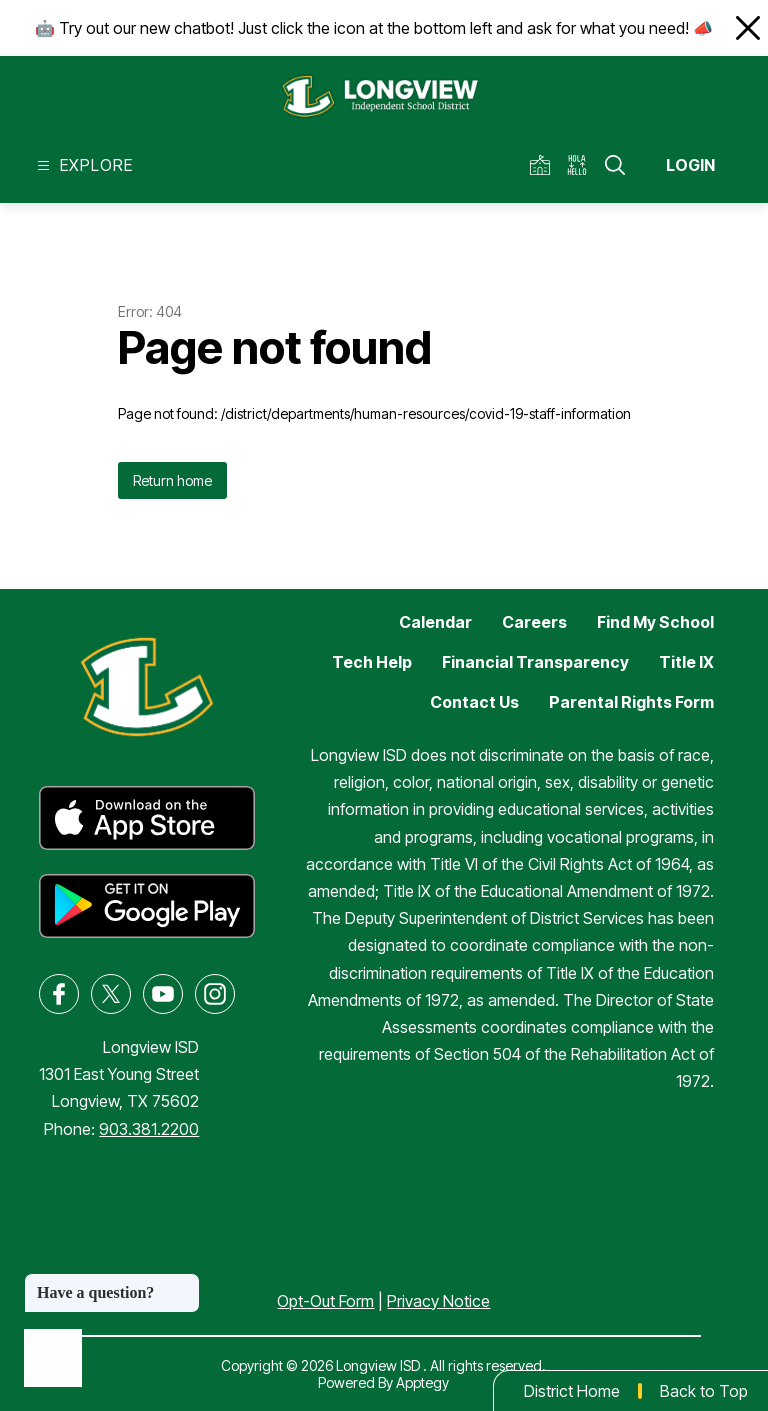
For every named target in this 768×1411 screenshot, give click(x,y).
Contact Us (474, 702)
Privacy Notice (438, 1301)
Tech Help (372, 662)
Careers (534, 622)
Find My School (655, 622)
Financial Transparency (535, 662)
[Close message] (184, 1283)
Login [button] (690, 165)
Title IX (686, 662)
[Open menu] (82, 165)
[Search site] (615, 165)
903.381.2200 (149, 1129)
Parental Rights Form (631, 702)
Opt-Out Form (325, 1301)
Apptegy (422, 1382)
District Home (572, 1391)
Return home (172, 480)
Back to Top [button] (704, 1391)
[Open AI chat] (53, 1358)
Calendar (435, 622)
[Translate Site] (583, 165)
